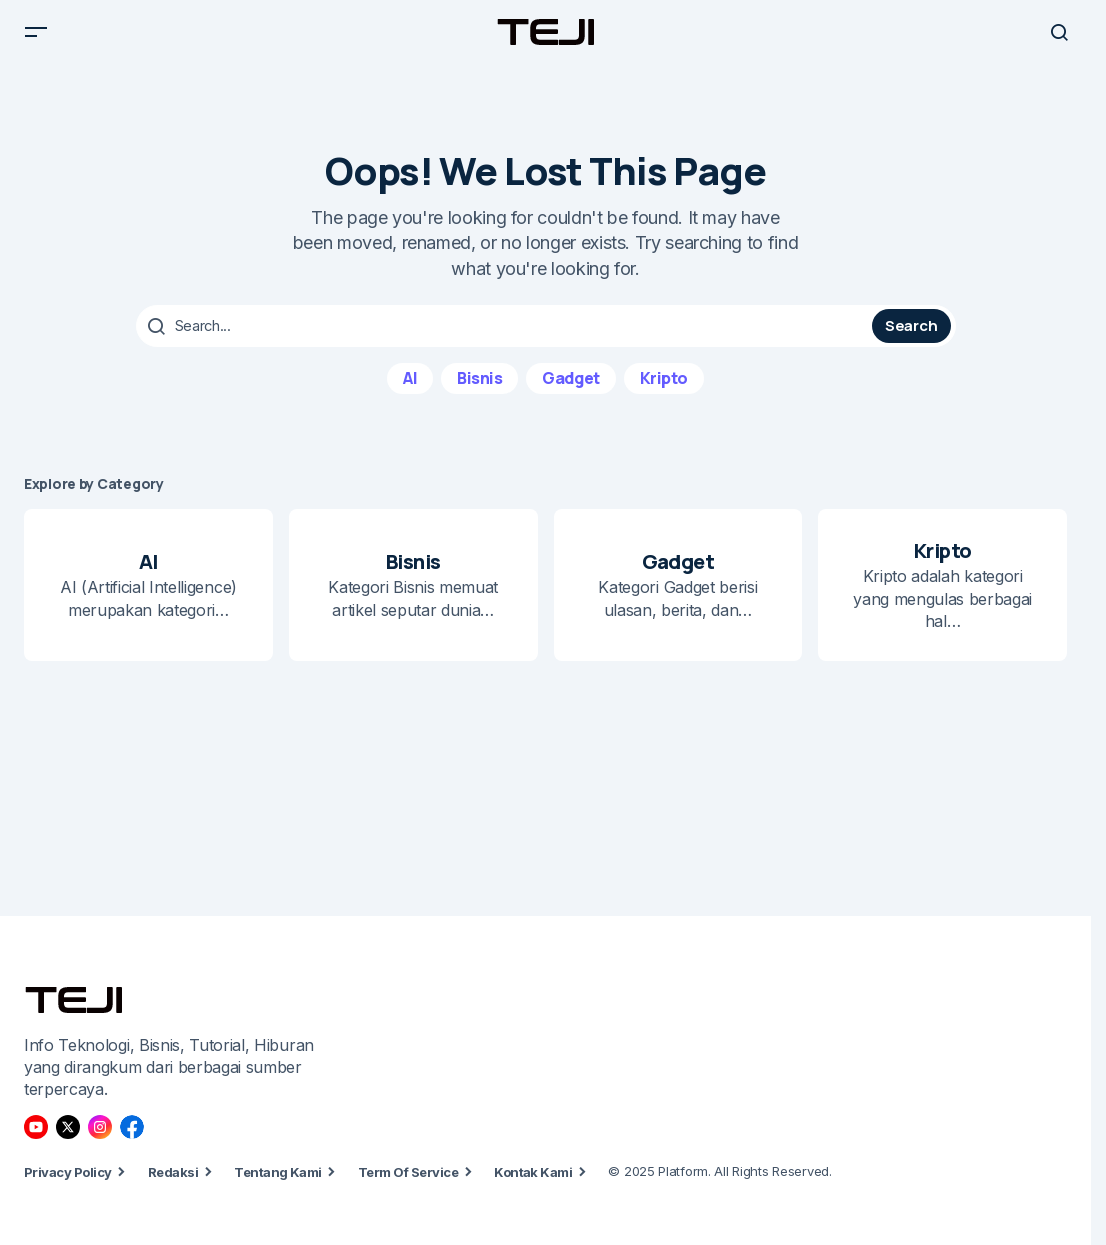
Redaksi (173, 1172)
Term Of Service (408, 1172)
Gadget (570, 393)
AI (410, 393)
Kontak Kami (533, 1172)
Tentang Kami (278, 1172)
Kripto (664, 393)
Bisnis (479, 393)
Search (911, 341)
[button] (36, 40)
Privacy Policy (68, 1172)
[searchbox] (506, 342)
